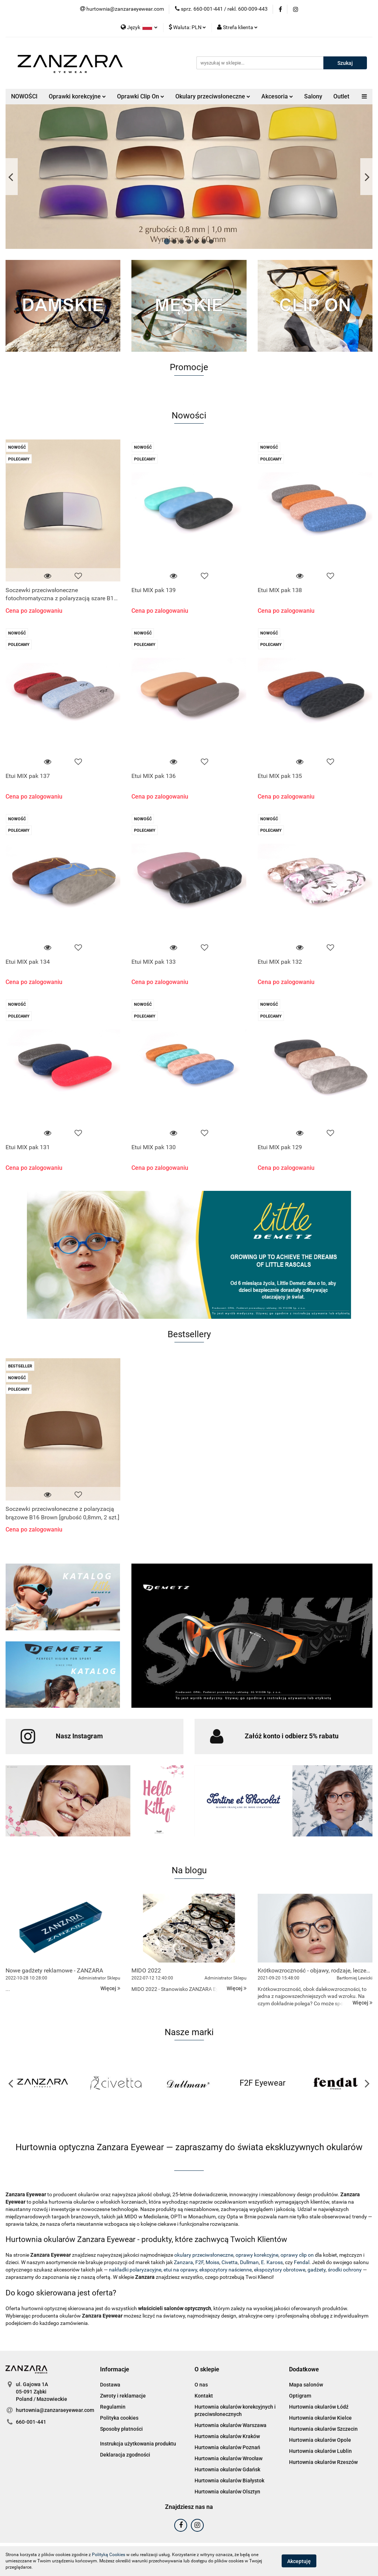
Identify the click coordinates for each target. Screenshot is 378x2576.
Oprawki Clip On (140, 96)
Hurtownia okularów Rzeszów (323, 2462)
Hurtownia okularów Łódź (318, 2407)
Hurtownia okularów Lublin (320, 2451)
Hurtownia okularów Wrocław (228, 2458)
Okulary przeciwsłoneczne (212, 96)
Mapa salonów (306, 2385)
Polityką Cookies (108, 2554)
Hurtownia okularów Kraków (227, 2436)
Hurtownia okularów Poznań (227, 2447)
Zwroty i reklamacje (123, 2396)
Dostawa (110, 2385)
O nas (201, 2385)
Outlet (341, 96)
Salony (313, 96)
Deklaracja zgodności (125, 2455)
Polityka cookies (119, 2418)
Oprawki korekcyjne (77, 96)
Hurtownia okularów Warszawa (231, 2425)
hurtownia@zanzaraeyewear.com (55, 2410)
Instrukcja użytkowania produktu (138, 2444)
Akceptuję (299, 2561)
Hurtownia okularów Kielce (320, 2418)
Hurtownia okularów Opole (320, 2440)
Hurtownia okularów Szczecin (323, 2429)
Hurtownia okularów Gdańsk (227, 2469)
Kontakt (204, 2396)
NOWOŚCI (24, 96)
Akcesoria (277, 96)
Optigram (300, 2396)
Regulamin (113, 2407)
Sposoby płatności (121, 2429)
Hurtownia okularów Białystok (229, 2480)
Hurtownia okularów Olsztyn (227, 2492)
